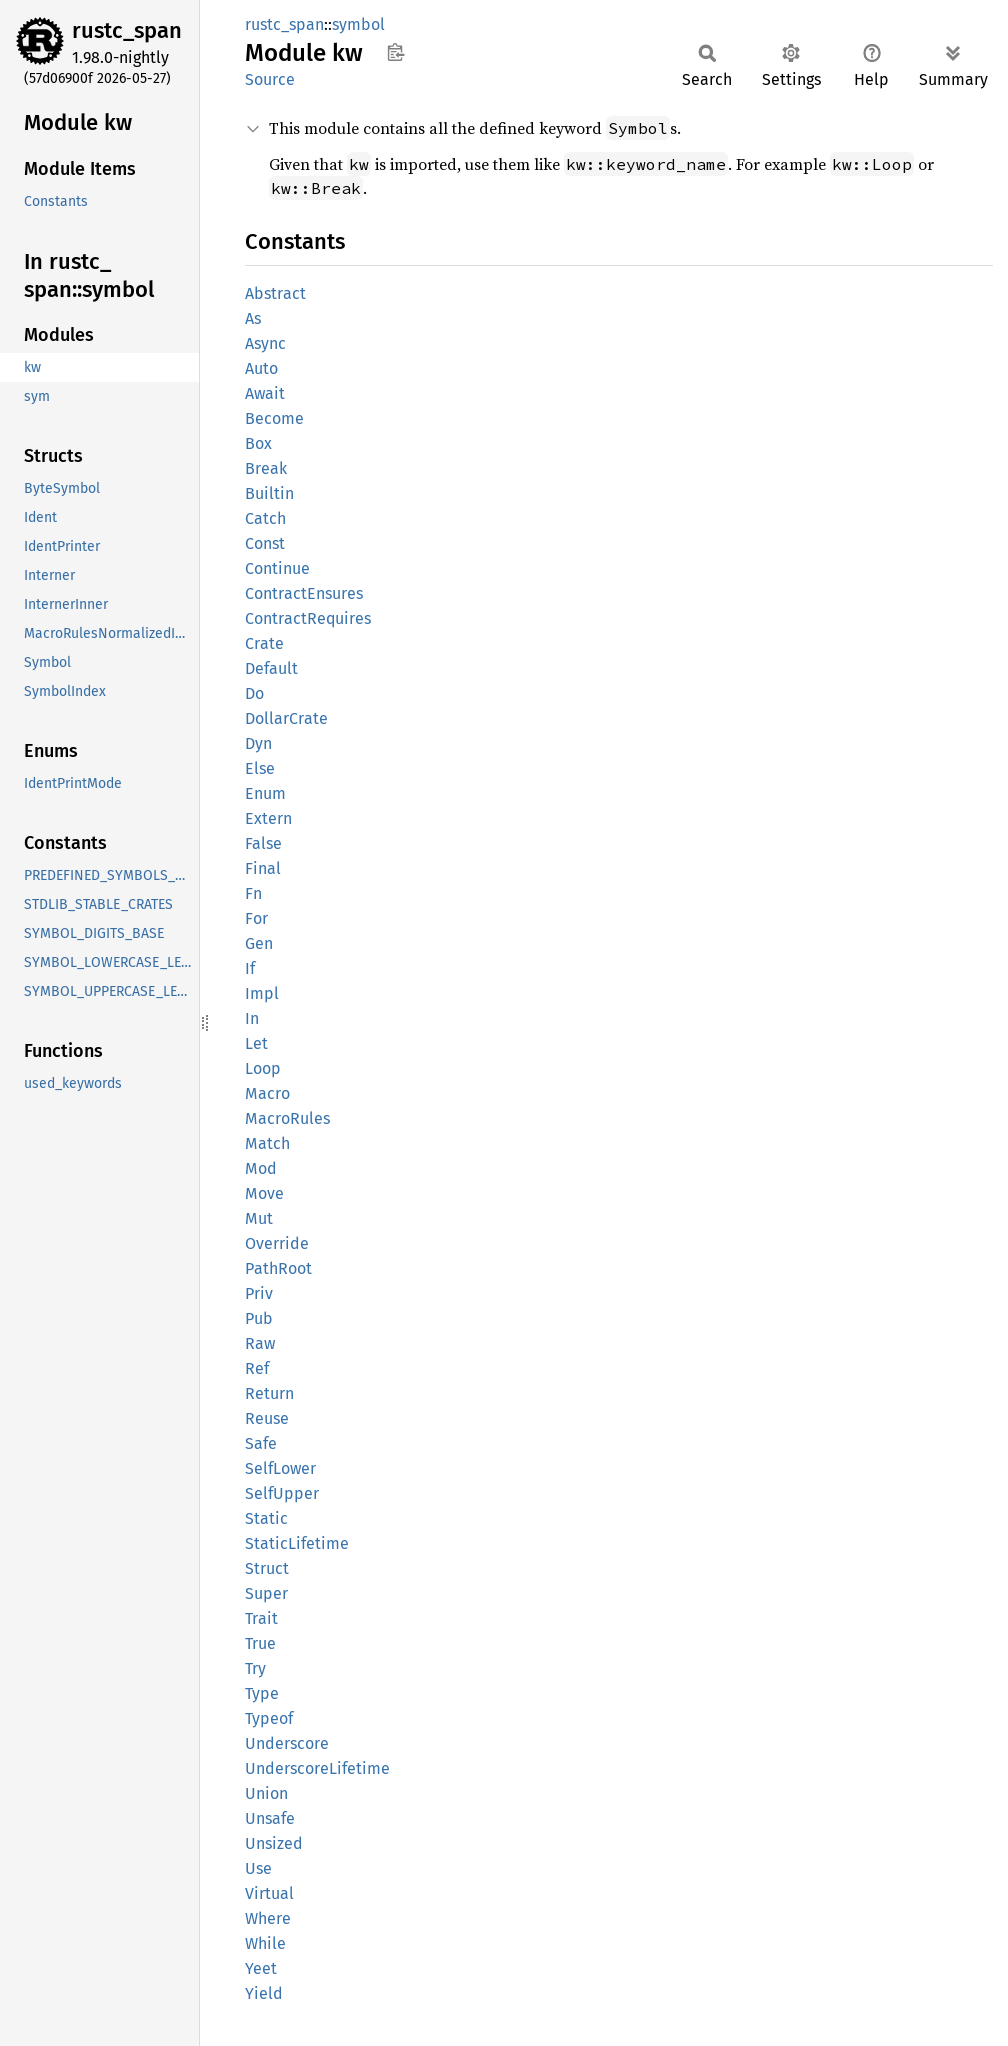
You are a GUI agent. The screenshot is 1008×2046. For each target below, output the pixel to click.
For (256, 918)
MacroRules (287, 1118)
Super (266, 1593)
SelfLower (280, 1468)
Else (260, 768)
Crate (264, 643)
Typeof (269, 1718)
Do (254, 693)
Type (262, 1693)
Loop (263, 1068)
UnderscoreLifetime (317, 1768)
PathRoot (278, 1268)
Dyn (258, 743)
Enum (265, 793)
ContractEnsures (304, 593)
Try (255, 1668)
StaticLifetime (297, 1543)
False (263, 843)
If (250, 968)
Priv (259, 1293)
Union (266, 1793)
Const (265, 543)
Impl (262, 993)
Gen (259, 943)
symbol (358, 24)
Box (258, 443)
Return (269, 1393)
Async (265, 343)
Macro (267, 1093)
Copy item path (395, 52)
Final (263, 868)
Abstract (275, 293)
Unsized (274, 1843)
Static (266, 1518)
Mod (261, 1168)
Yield (264, 1993)
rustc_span (127, 30)
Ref (257, 1368)
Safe (261, 1443)
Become (274, 418)
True (260, 1643)
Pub (259, 1318)
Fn (253, 893)
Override (277, 1243)
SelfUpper (282, 1493)
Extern (268, 818)
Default (271, 668)
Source (270, 79)
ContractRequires (308, 618)
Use (258, 1868)
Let (256, 1043)
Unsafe (270, 1818)
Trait (261, 1618)
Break (266, 468)
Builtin (269, 493)
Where (268, 1918)
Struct (267, 1568)
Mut (259, 1218)
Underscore (287, 1743)
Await (265, 393)
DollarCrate (286, 718)
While (265, 1943)
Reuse (267, 1418)
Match (267, 1143)
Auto (261, 368)
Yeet (261, 1968)
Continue (277, 568)
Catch (265, 518)
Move (264, 1193)
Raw (260, 1343)
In (252, 1018)
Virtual (269, 1893)
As (253, 318)
